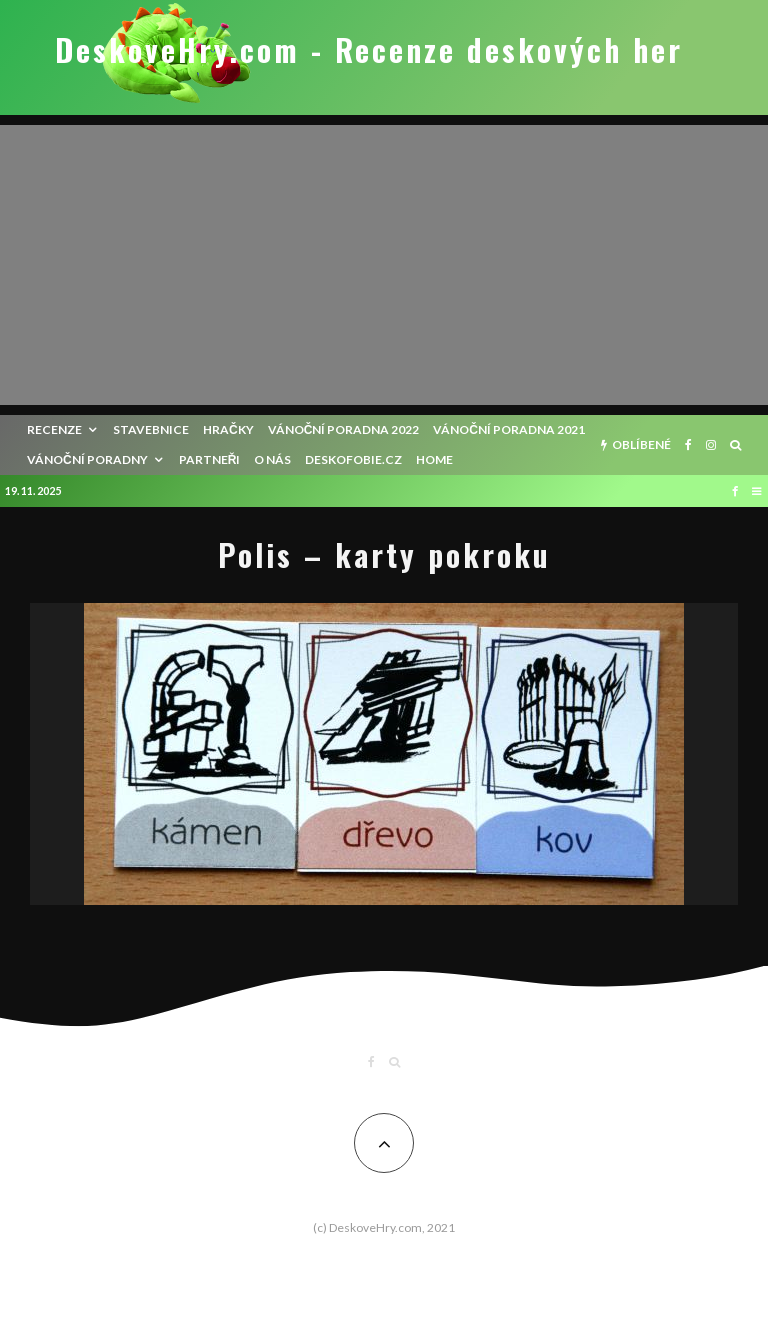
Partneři (210, 459)
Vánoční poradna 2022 (344, 429)
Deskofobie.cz (353, 459)
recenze (54, 429)
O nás (272, 459)
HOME (434, 459)
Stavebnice (151, 429)
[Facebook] (688, 445)
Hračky (228, 429)
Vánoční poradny (87, 459)
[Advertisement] (384, 265)
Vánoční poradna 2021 (509, 429)
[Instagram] (711, 445)
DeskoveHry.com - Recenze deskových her (369, 50)
